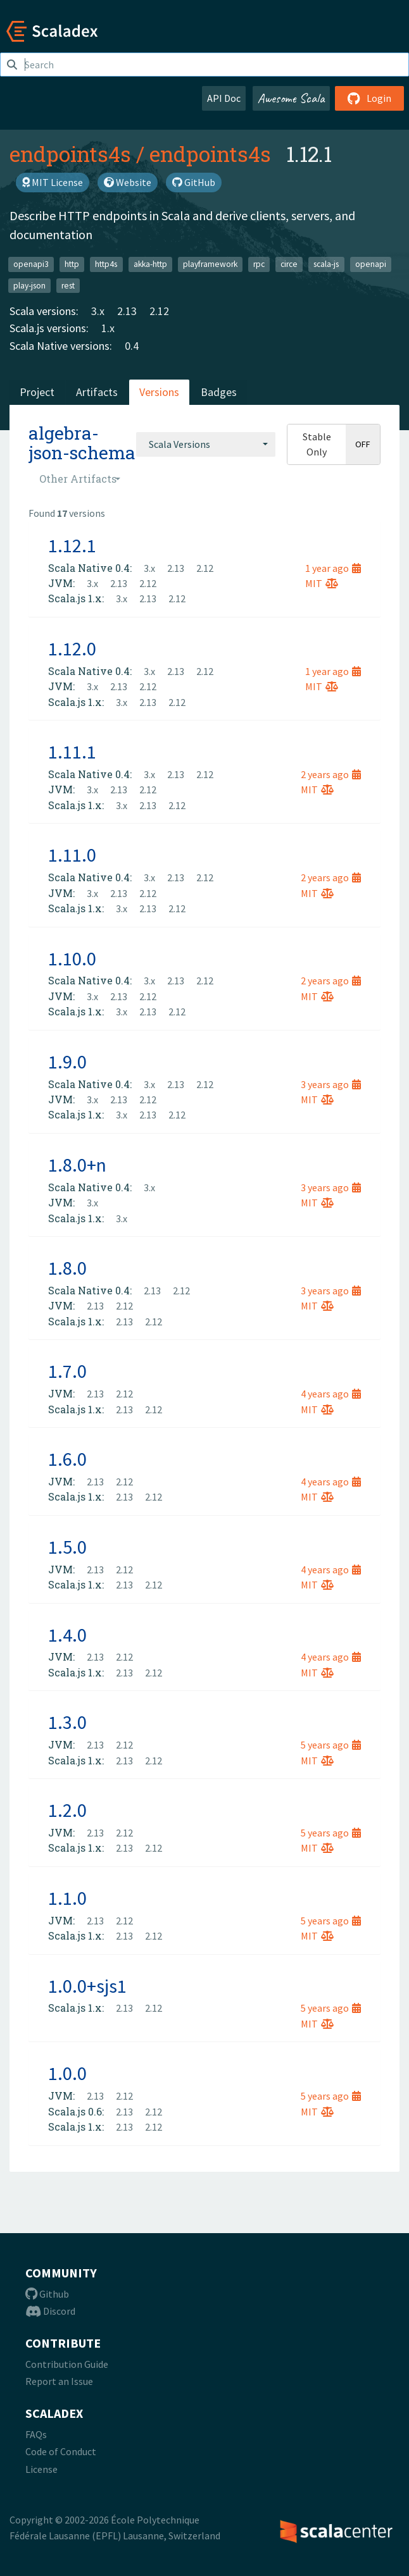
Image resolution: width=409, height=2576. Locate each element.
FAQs (36, 2434)
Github (47, 2294)
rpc (259, 264)
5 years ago (331, 1744)
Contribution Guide (66, 2364)
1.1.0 (67, 1898)
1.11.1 (72, 752)
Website (127, 182)
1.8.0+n (77, 1165)
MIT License (52, 182)
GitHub (193, 182)
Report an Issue (59, 2381)
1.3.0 (67, 1722)
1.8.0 (67, 1268)
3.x (97, 311)
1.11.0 (72, 855)
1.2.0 (67, 1810)
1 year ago (333, 568)
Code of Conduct (60, 2451)
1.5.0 (67, 1547)
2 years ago (331, 774)
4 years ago (331, 1393)
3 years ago (331, 1084)
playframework (210, 264)
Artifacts (97, 392)
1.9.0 (67, 1062)
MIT (321, 583)
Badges (219, 392)
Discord (50, 2311)
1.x (108, 328)
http (72, 264)
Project (37, 392)
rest (68, 285)
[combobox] (205, 444)
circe (289, 264)
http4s (106, 264)
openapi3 (31, 264)
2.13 (127, 311)
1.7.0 (67, 1371)
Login (369, 98)
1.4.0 (67, 1635)
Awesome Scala (291, 98)
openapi (370, 264)
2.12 (159, 311)
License (41, 2469)
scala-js (326, 264)
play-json (29, 285)
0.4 (132, 345)
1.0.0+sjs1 (87, 1986)
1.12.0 (72, 648)
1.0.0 (67, 2073)
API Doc (224, 98)
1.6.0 (67, 1459)
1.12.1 (72, 545)
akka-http (150, 264)
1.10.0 (72, 958)
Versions (159, 392)
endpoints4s (70, 154)
